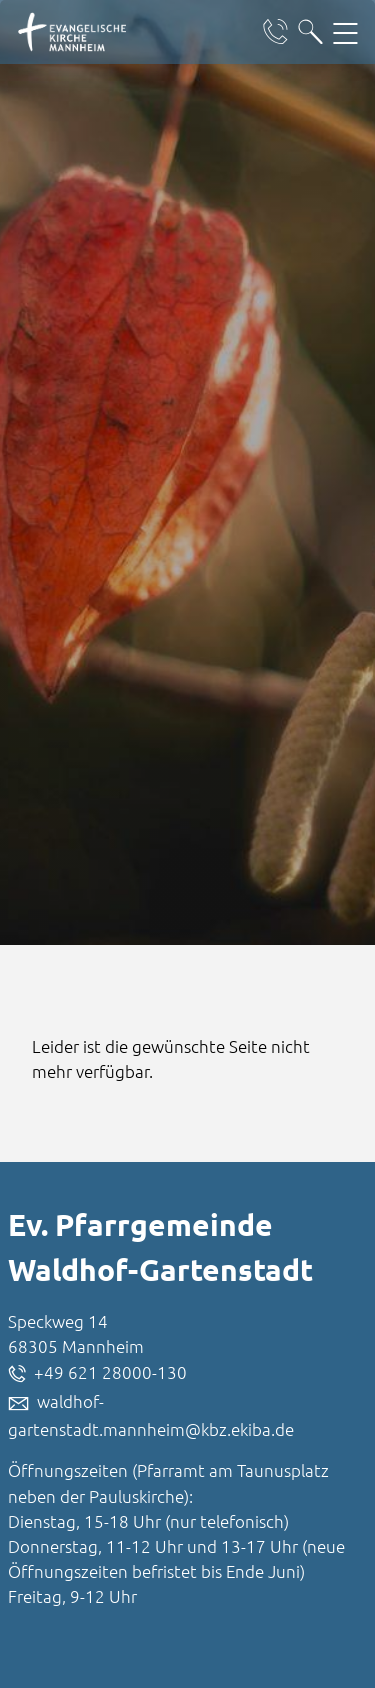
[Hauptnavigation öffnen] (345, 32)
